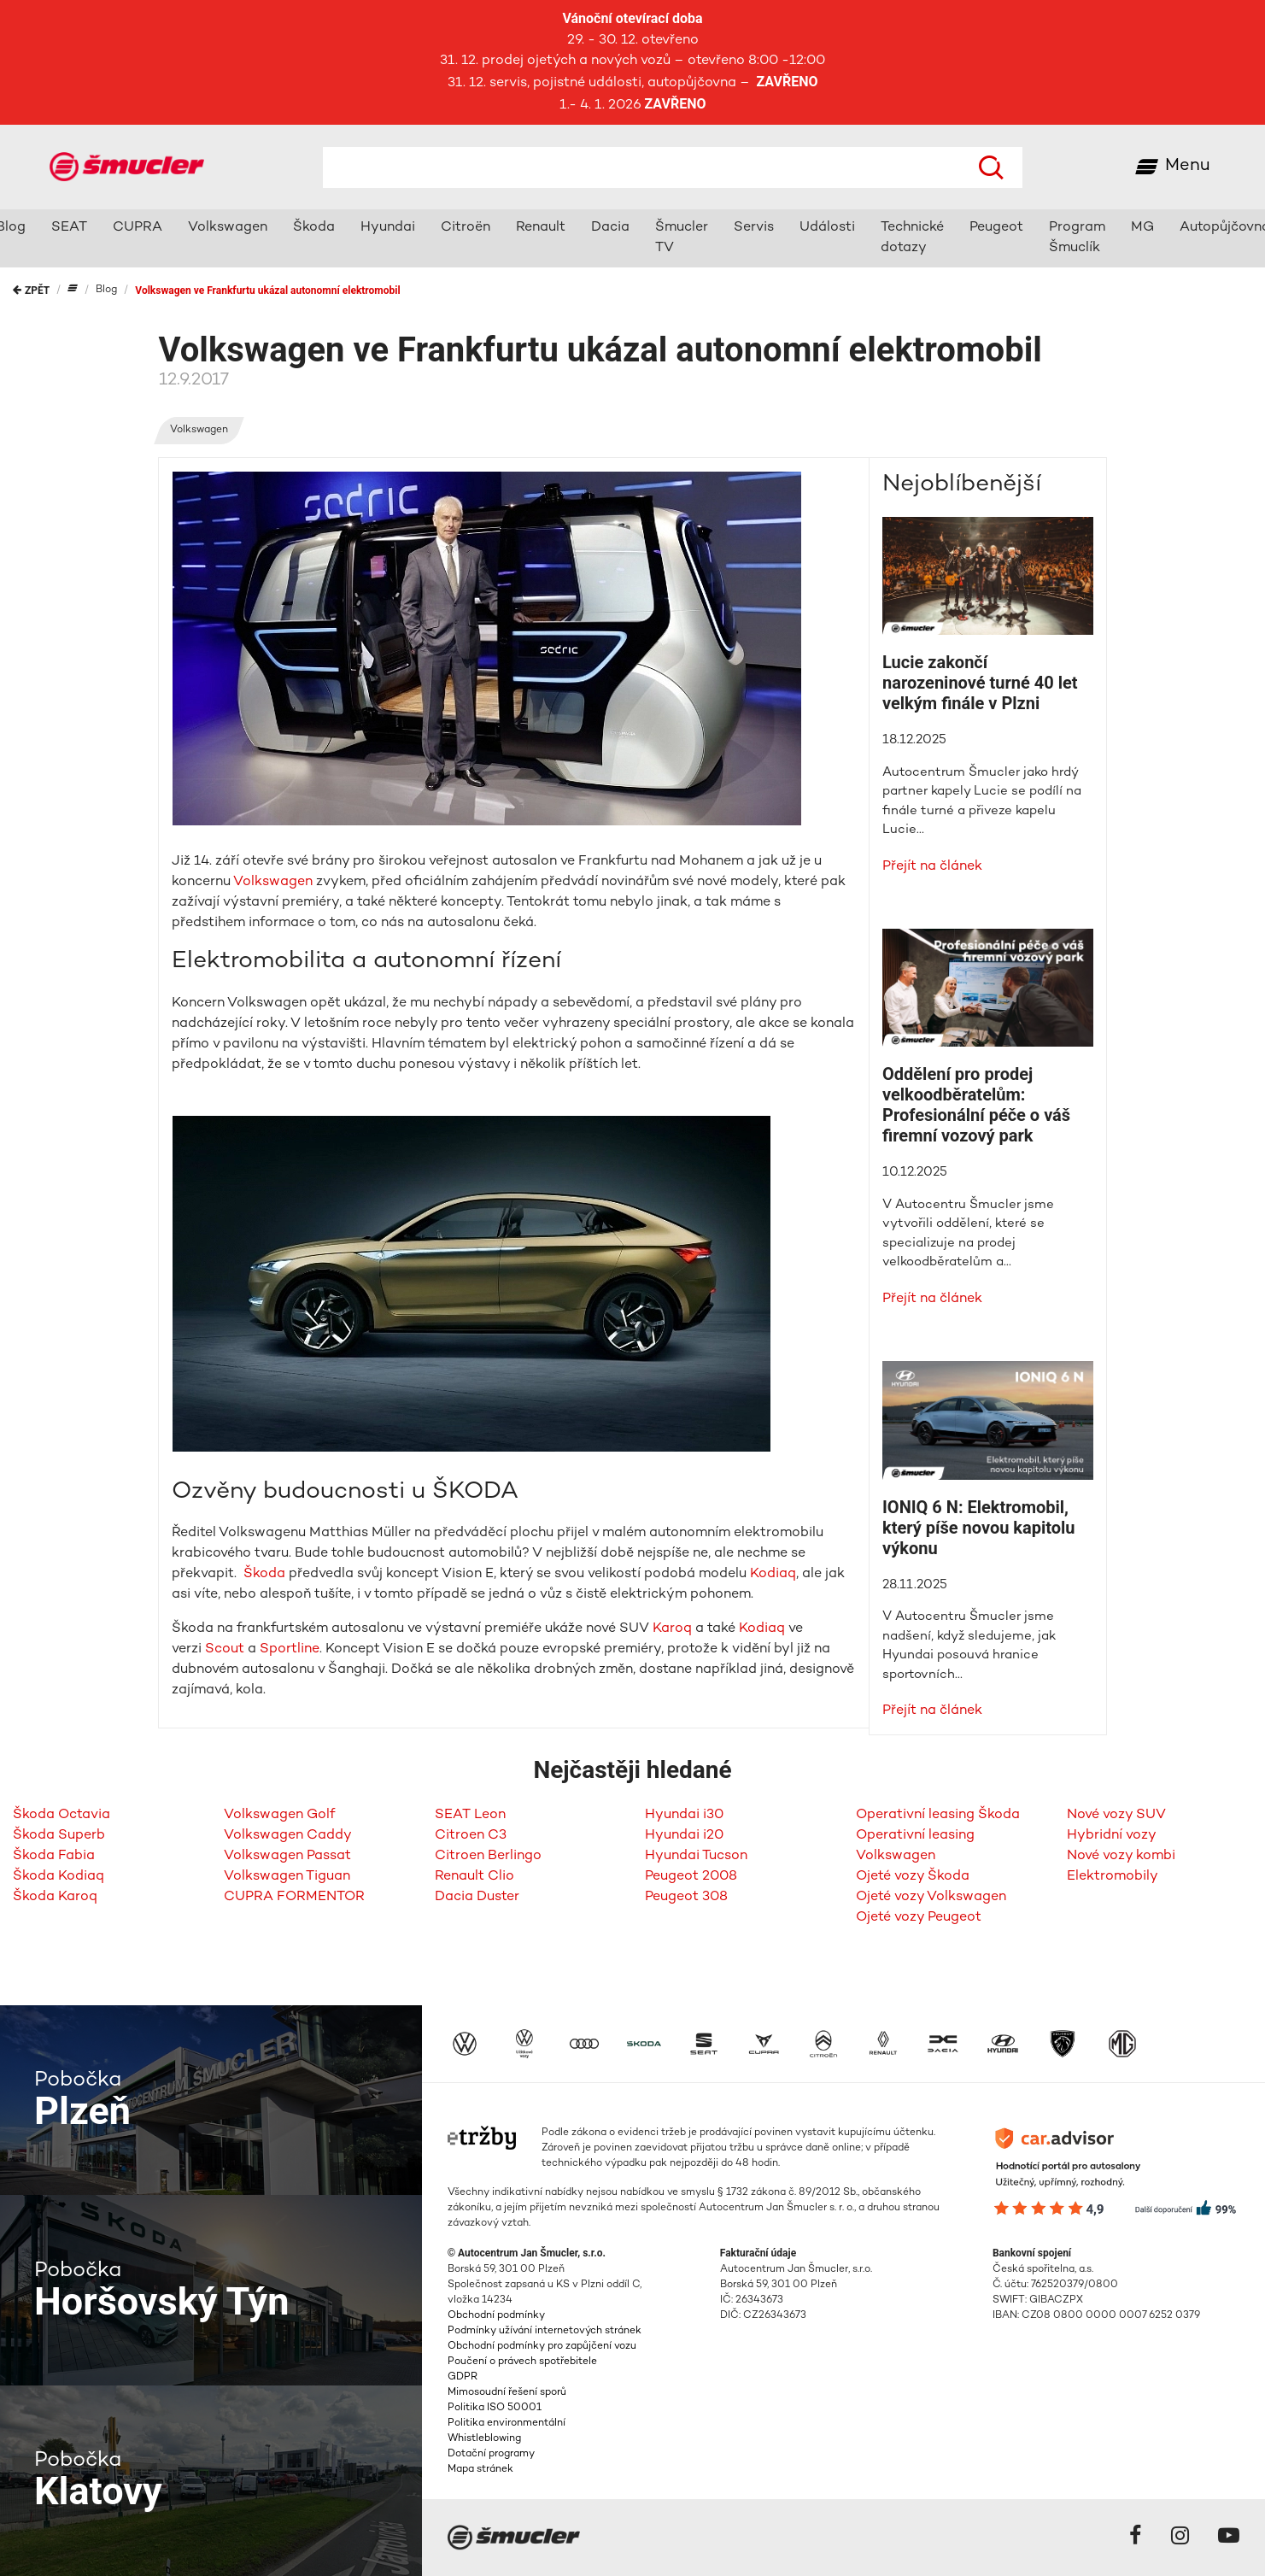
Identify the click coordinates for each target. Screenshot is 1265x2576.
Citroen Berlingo (488, 1856)
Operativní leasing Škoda (938, 1815)
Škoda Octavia (61, 1815)
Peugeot (996, 227)
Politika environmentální (506, 2423)
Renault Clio (474, 1876)
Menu (1187, 166)
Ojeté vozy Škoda (912, 1876)
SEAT (69, 227)
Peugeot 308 (686, 1897)
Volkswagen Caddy (288, 1835)
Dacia (610, 227)
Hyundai (387, 227)
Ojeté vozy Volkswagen (931, 1897)
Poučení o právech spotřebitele (522, 2362)
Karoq (672, 1629)
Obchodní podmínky (496, 2315)
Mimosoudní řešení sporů (507, 2392)
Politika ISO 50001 (495, 2408)
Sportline (289, 1649)
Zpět (31, 290)
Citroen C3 (471, 1835)
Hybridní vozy (1112, 1835)
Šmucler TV (681, 237)
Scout (224, 1649)
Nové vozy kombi (1121, 1856)
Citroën (465, 227)
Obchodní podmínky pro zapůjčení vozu (542, 2346)
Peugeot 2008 (691, 1876)
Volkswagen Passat (287, 1856)
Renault (540, 227)
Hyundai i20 (684, 1835)
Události (827, 227)
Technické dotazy (912, 237)
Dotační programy (491, 2454)
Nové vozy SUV (1116, 1815)
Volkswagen (227, 227)
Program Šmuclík (1077, 237)
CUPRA (137, 227)
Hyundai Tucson (696, 1856)
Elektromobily (1112, 1876)
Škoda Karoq (55, 1897)
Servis (754, 227)
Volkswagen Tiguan (287, 1876)
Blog (106, 290)
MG (1142, 227)
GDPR (462, 2377)
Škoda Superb (59, 1835)
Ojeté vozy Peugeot (918, 1917)
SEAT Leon (470, 1815)
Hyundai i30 (684, 1815)
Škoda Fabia (54, 1856)
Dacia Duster (477, 1897)
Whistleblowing (484, 2438)
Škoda (314, 227)
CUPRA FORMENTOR (294, 1897)
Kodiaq (773, 1574)
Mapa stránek (480, 2469)
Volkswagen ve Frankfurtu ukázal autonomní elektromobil (267, 290)
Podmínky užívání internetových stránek (544, 2331)
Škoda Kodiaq (58, 1876)
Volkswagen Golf (279, 1815)
